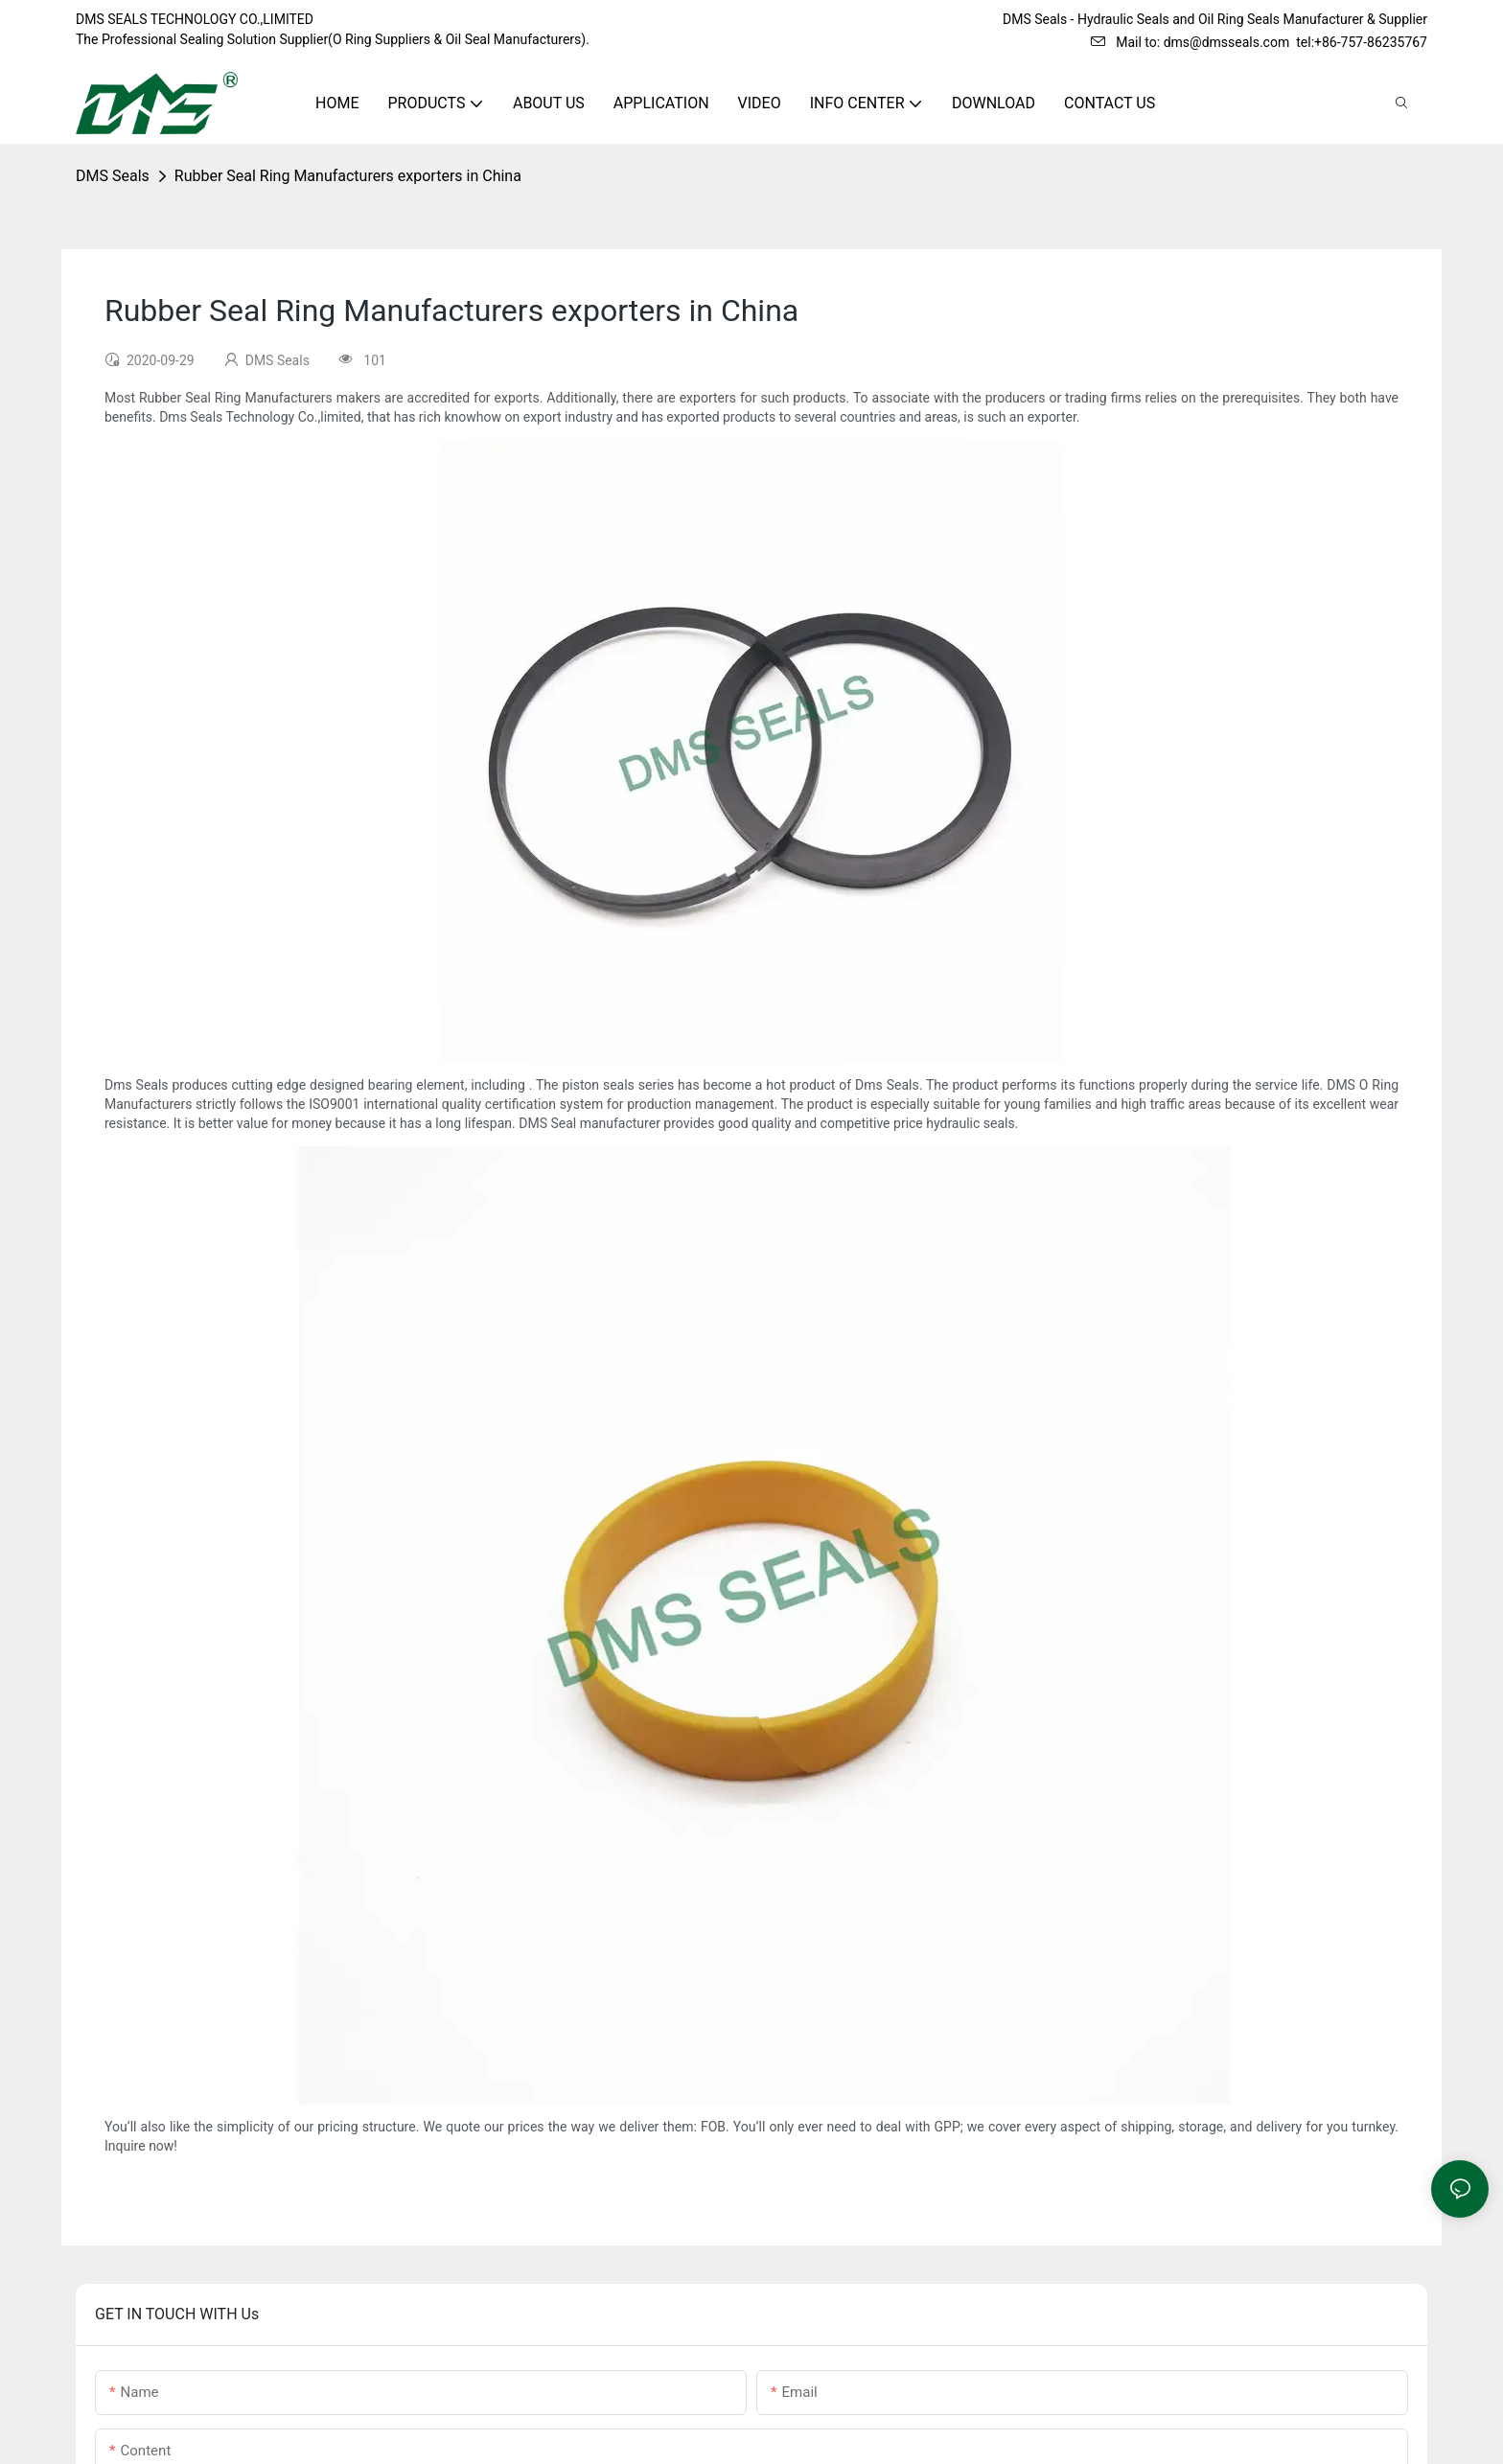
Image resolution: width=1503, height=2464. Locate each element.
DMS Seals (113, 176)
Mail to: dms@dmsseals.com (1190, 42)
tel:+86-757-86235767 (1361, 42)
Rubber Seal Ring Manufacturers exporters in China (347, 176)
